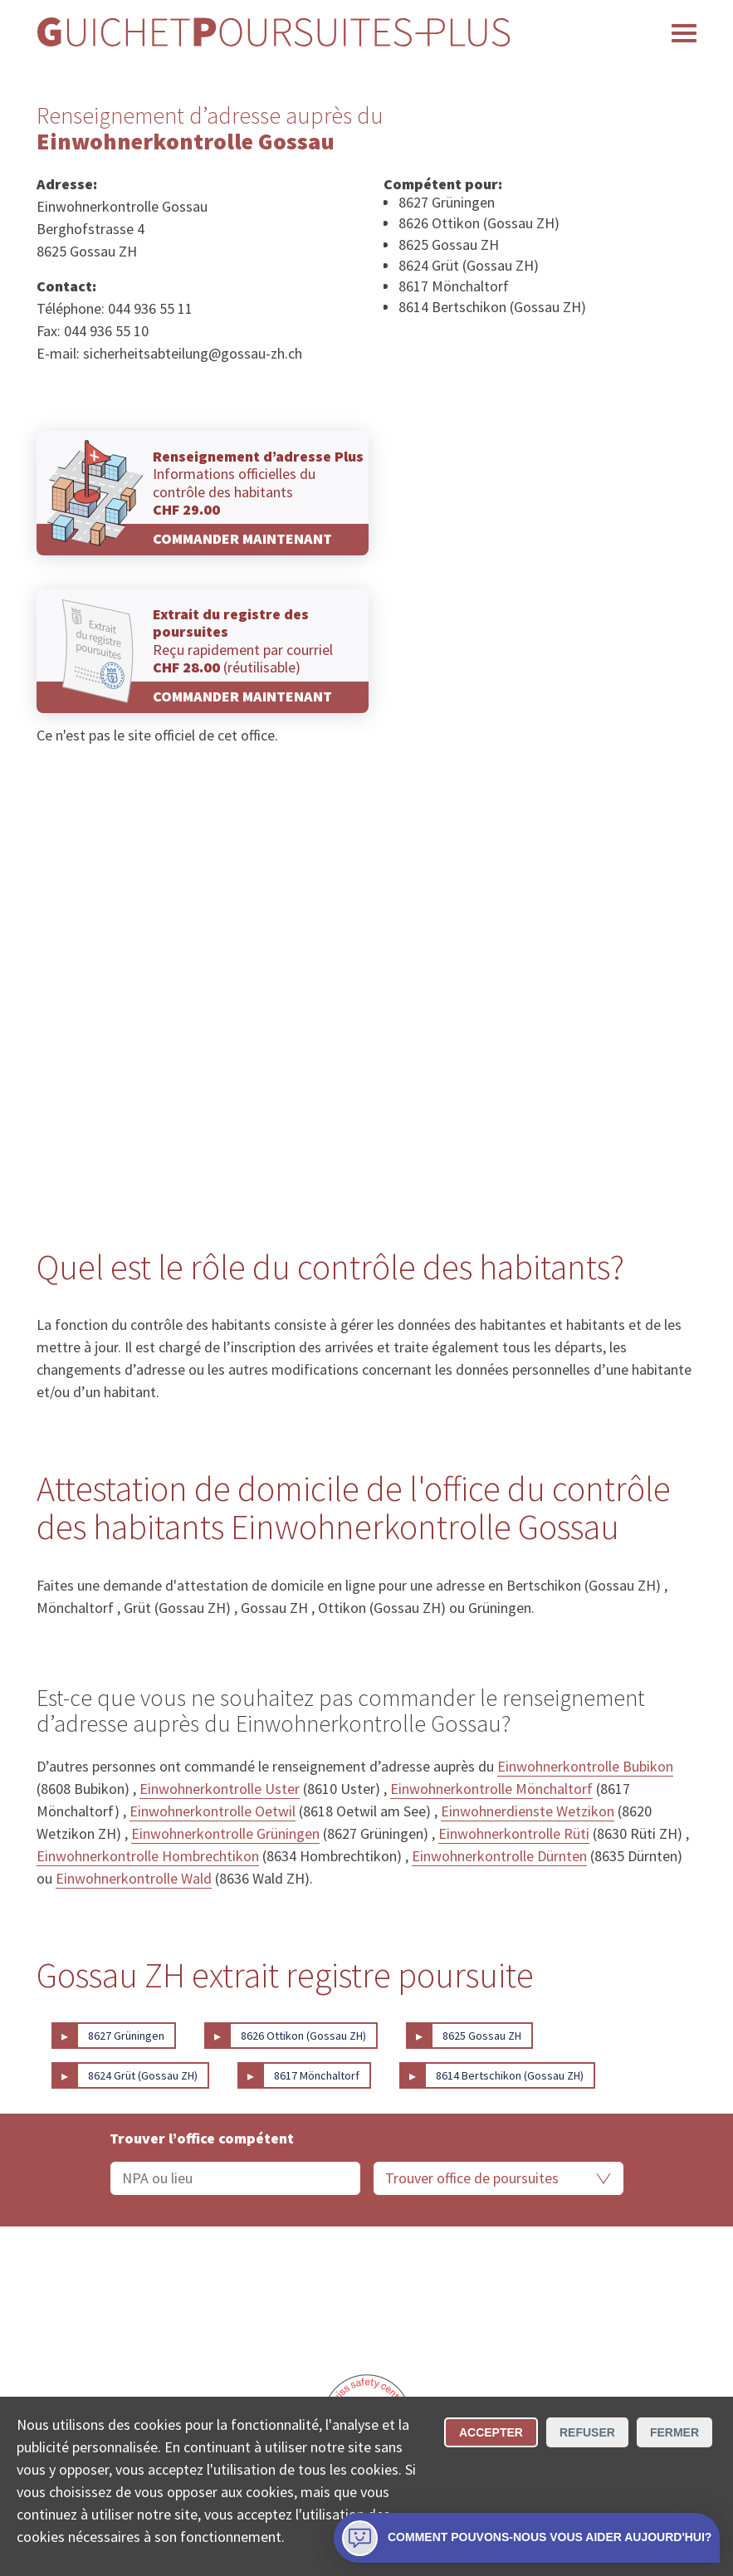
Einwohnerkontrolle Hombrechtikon (148, 1855)
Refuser (587, 2432)
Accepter (491, 2432)
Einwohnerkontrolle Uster (219, 1788)
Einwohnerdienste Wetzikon (527, 1811)
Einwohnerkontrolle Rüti (513, 1833)
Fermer (674, 2432)
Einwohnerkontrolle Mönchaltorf (491, 1788)
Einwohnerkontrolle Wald (134, 1878)
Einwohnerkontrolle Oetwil (212, 1811)
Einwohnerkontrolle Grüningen (225, 1833)
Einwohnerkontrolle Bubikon (585, 1766)
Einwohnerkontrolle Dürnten (499, 1855)
